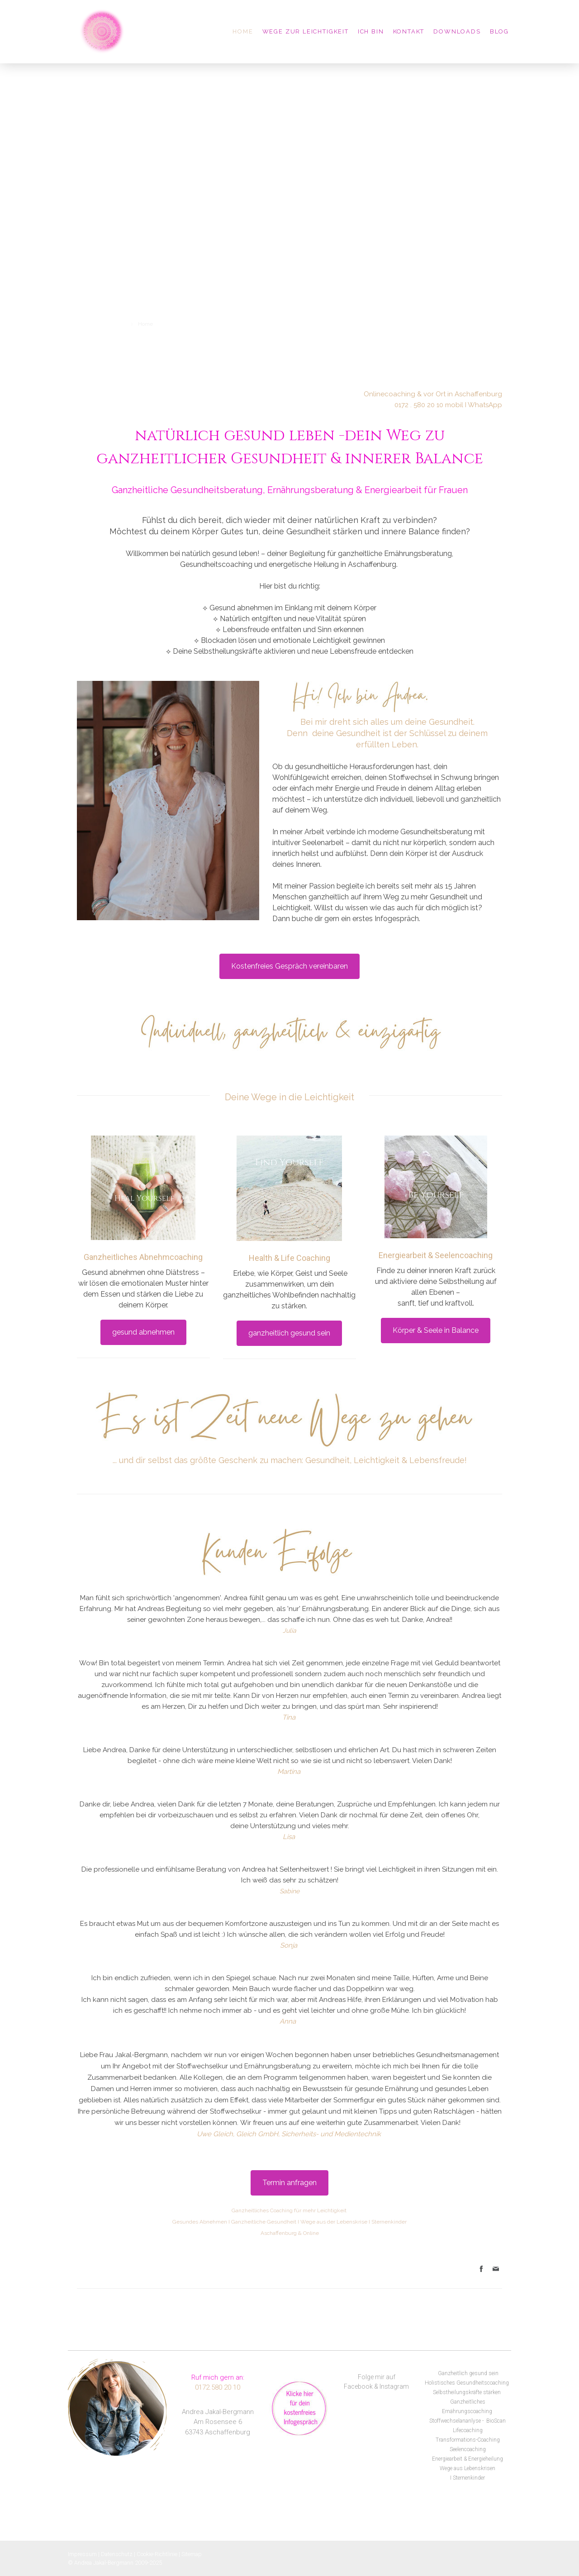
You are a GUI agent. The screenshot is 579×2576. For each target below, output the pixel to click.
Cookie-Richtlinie (157, 2554)
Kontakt (409, 31)
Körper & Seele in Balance (436, 1330)
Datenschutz (117, 2554)
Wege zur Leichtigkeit (305, 31)
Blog (499, 31)
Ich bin (371, 31)
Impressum (82, 2554)
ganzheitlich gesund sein (289, 1333)
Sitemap (191, 2554)
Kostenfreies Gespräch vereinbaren (289, 966)
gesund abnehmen (143, 1332)
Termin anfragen (289, 2182)
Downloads (456, 31)
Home (243, 31)
